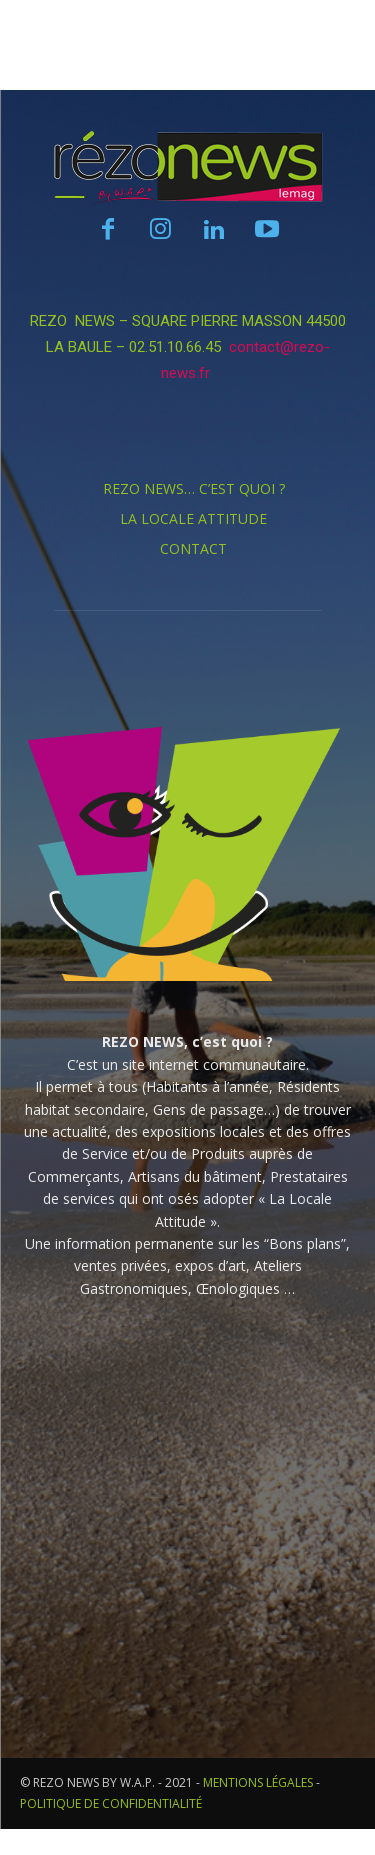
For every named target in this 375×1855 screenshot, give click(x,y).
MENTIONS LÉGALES (258, 1782)
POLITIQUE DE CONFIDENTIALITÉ (111, 1803)
